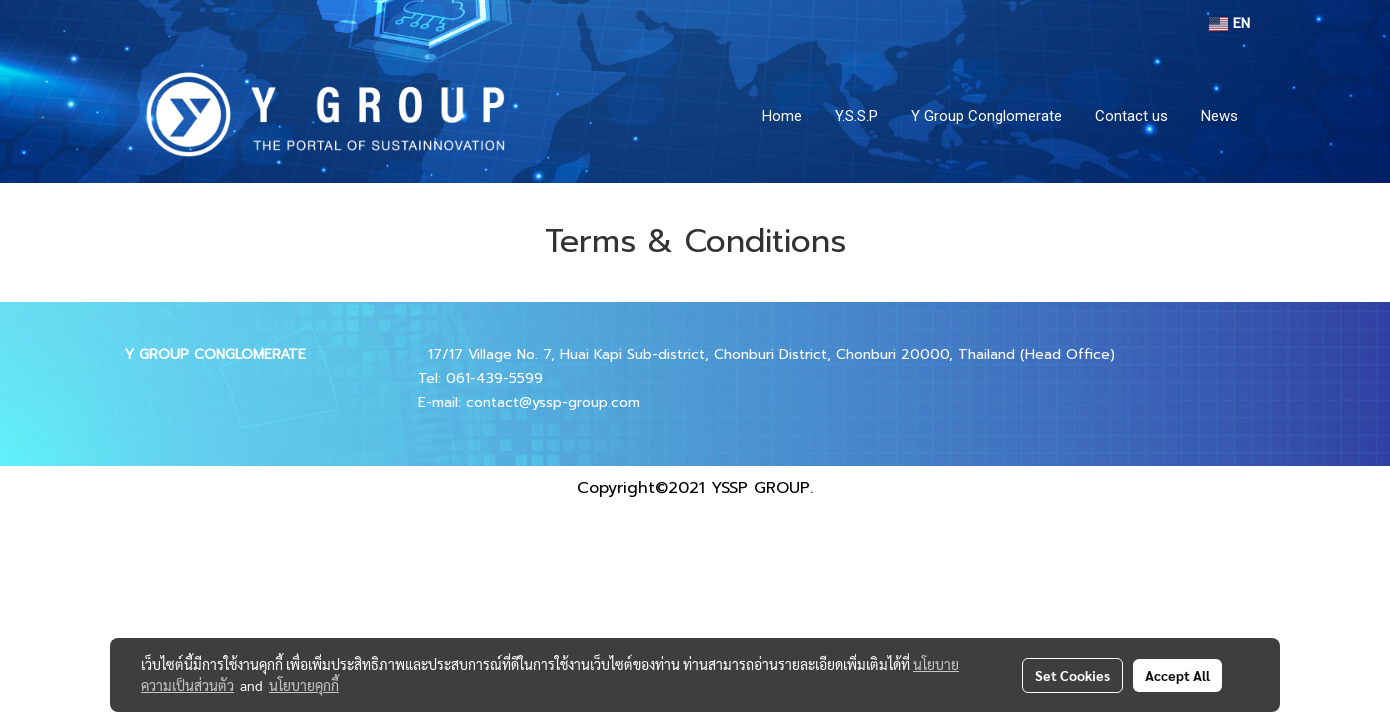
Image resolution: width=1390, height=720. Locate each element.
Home (782, 116)
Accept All (1177, 675)
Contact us (1131, 116)
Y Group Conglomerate (986, 116)
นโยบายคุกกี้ (304, 685)
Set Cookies (1072, 675)
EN (1229, 23)
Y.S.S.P (856, 116)
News (1219, 116)
